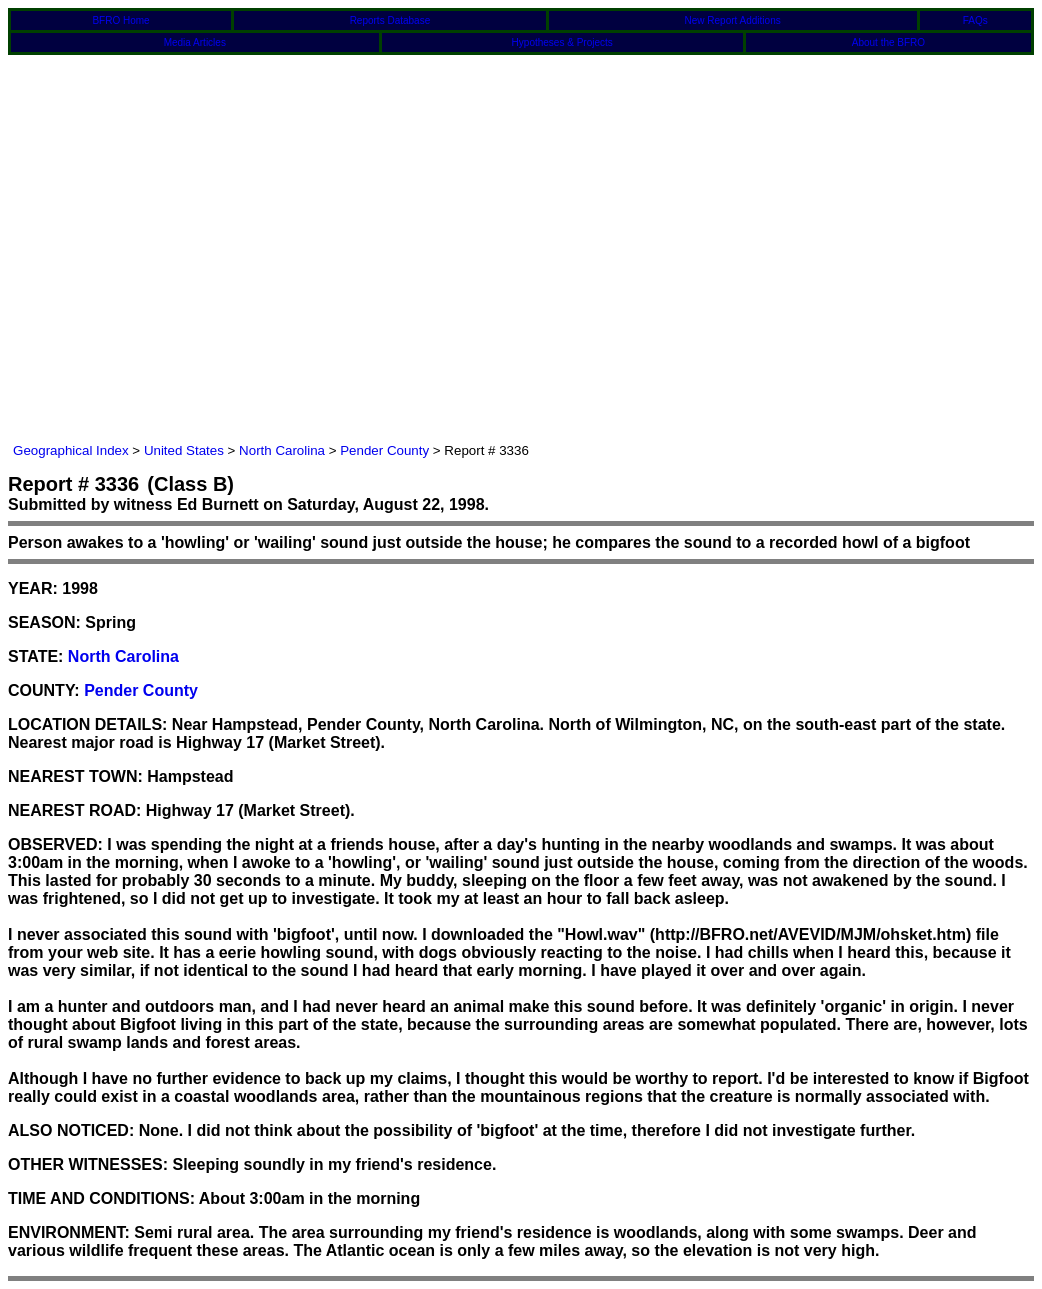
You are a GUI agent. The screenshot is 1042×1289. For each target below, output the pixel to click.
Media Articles (195, 42)
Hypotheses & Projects (562, 42)
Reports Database (390, 20)
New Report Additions (733, 20)
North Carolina (282, 450)
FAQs (975, 20)
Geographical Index (71, 450)
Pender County (384, 450)
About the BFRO (888, 42)
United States (184, 450)
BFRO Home (120, 20)
